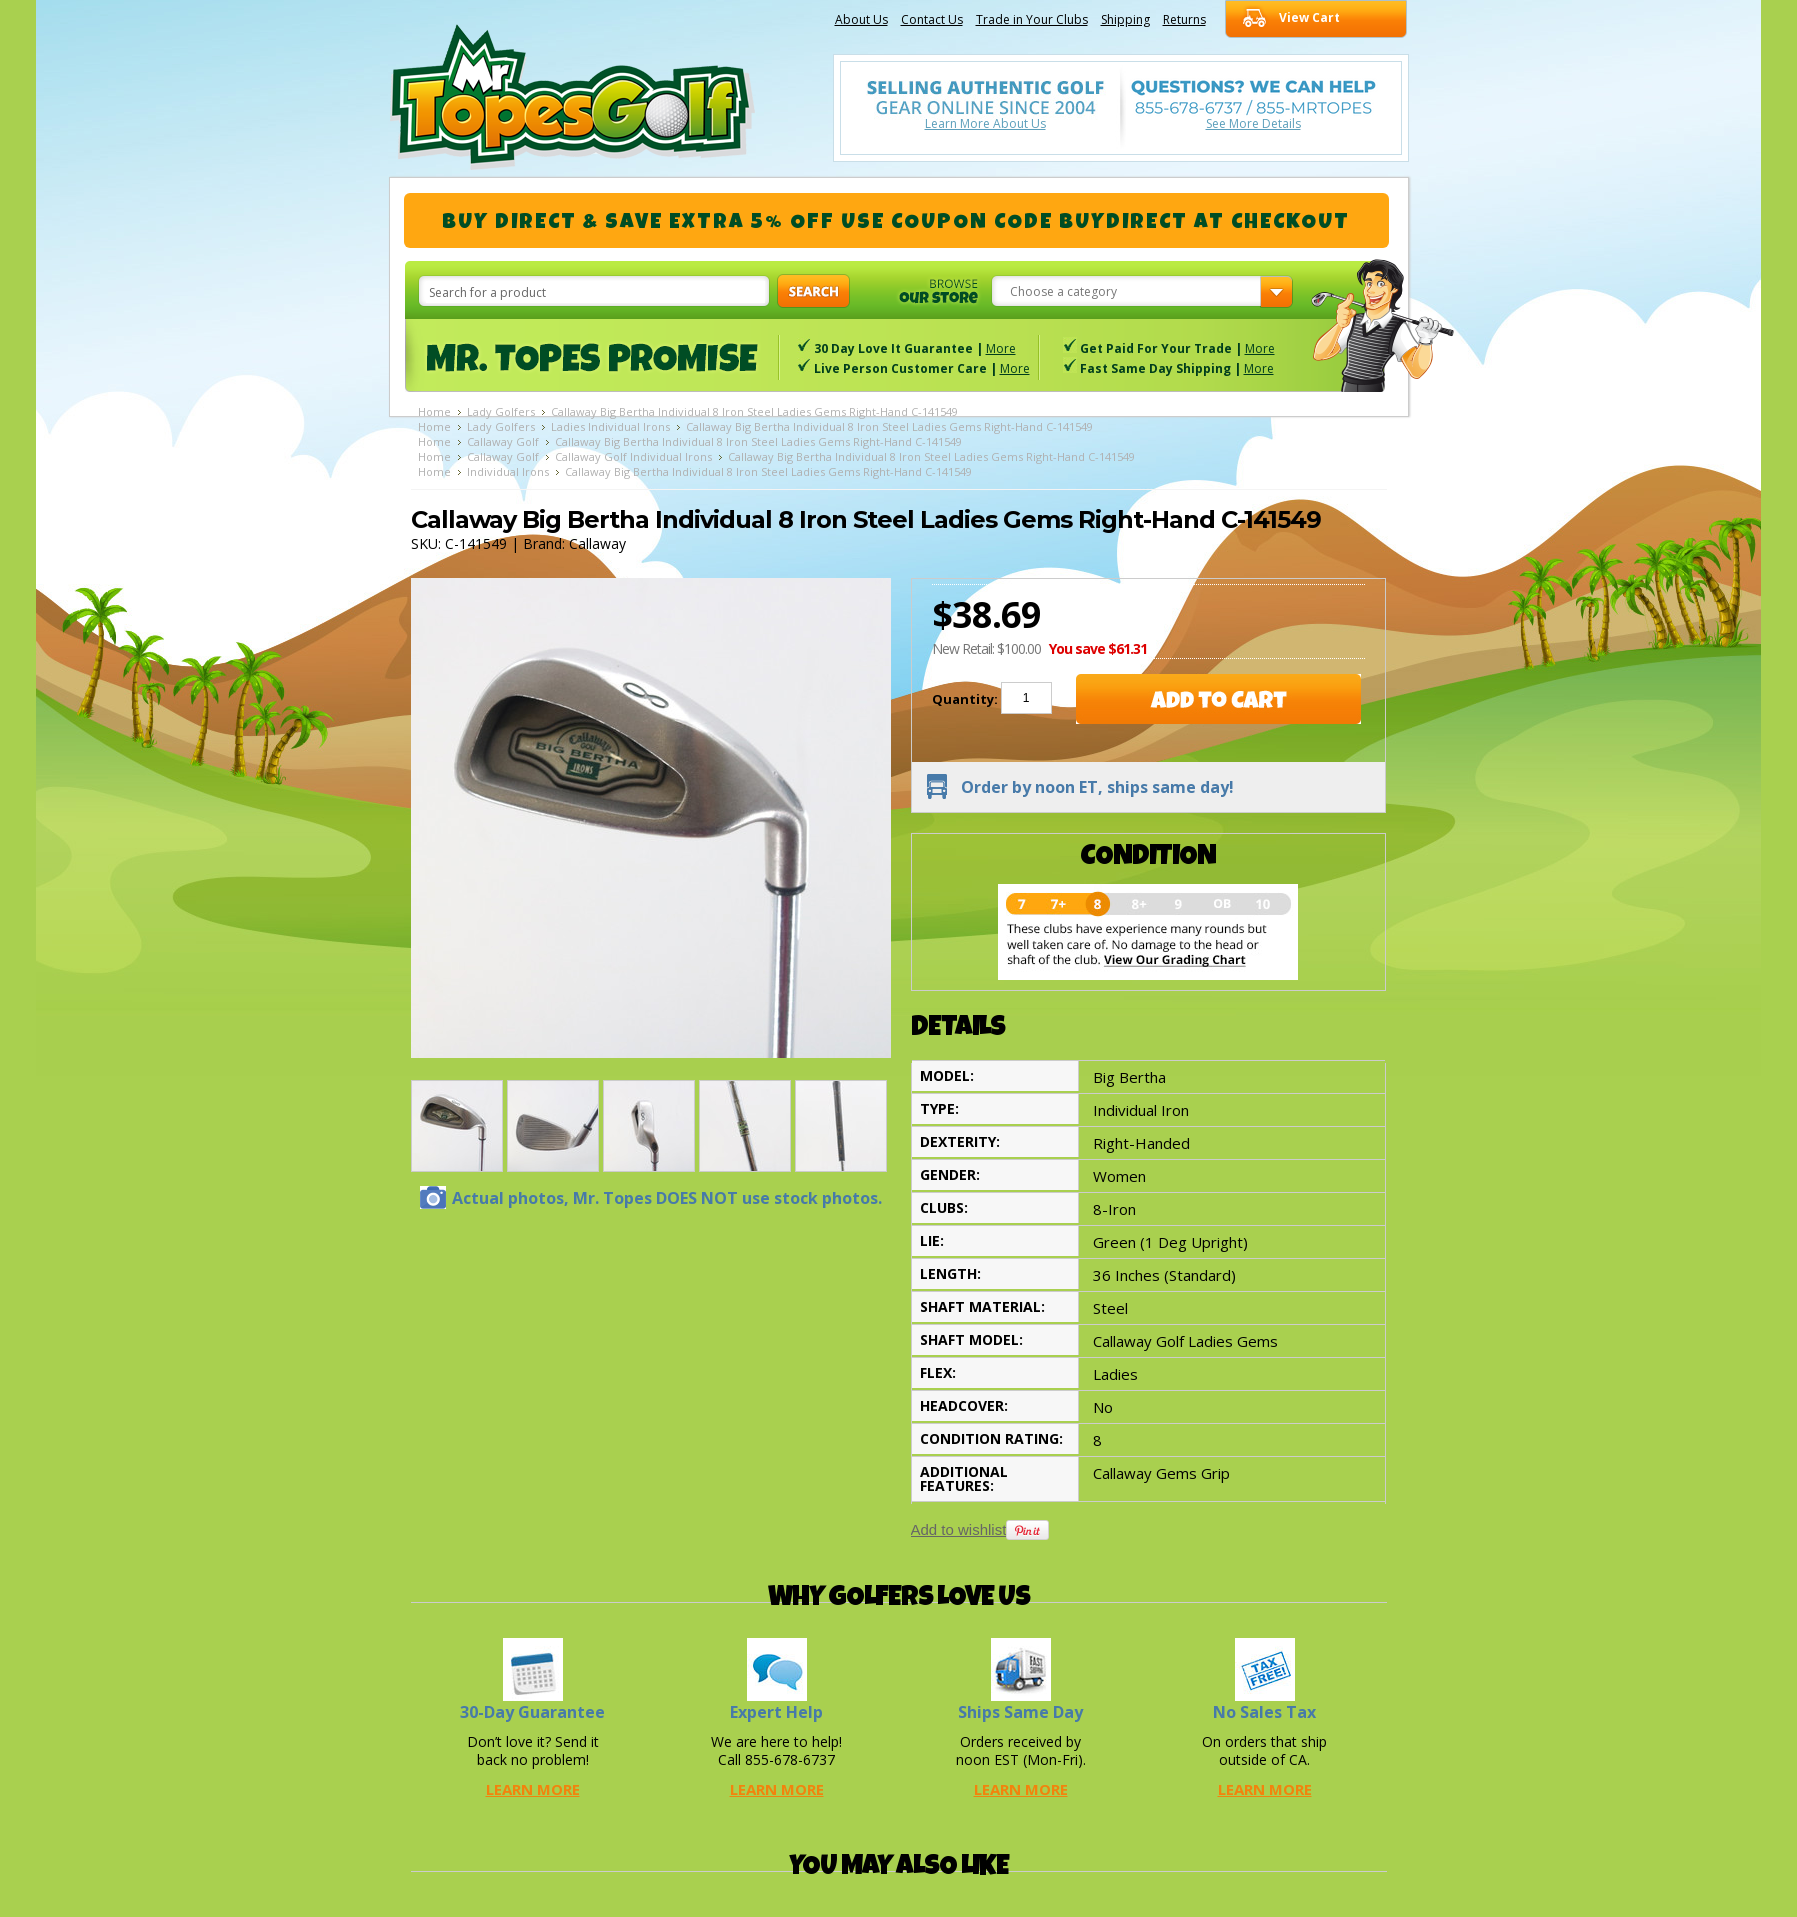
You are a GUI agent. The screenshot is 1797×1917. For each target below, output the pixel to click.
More (1001, 348)
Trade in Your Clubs (1032, 19)
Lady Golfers (501, 411)
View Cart (1309, 17)
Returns (1184, 19)
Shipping (1125, 19)
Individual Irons (508, 471)
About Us (861, 19)
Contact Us (932, 19)
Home (434, 411)
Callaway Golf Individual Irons (633, 456)
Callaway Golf (503, 441)
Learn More (533, 1789)
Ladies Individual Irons (610, 426)
